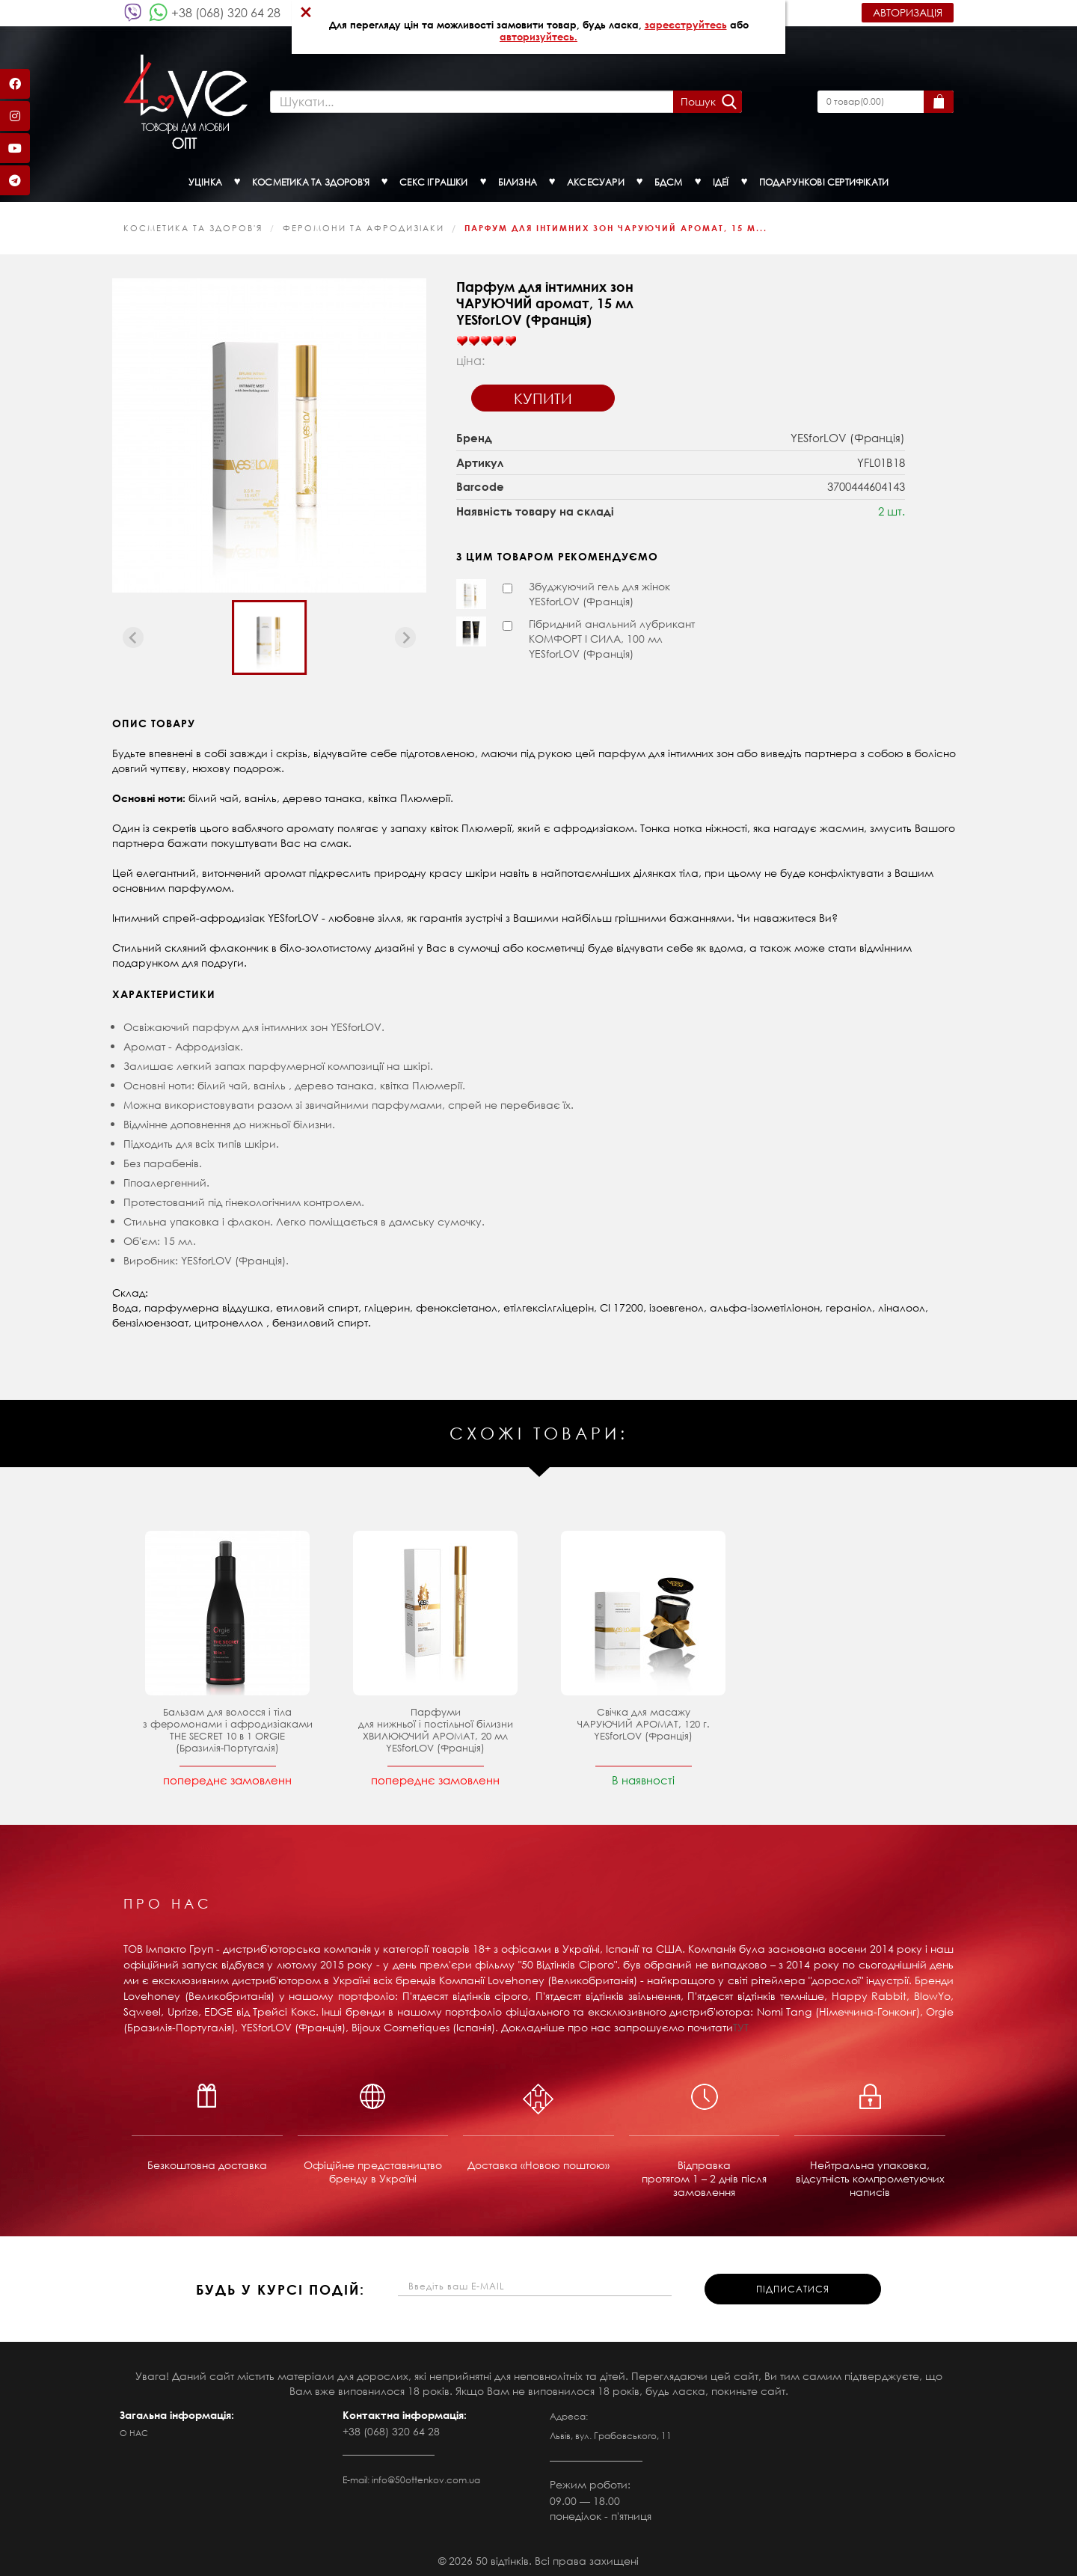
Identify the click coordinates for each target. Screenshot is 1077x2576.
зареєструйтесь (686, 25)
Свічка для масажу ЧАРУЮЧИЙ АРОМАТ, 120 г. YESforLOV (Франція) (643, 1720)
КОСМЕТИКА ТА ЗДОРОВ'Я (193, 224)
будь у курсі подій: (280, 2285)
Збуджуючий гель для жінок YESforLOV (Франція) (599, 590)
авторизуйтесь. (538, 37)
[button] (269, 633)
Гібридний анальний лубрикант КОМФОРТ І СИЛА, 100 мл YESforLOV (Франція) (612, 635)
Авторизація (907, 12)
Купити (543, 394)
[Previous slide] (133, 633)
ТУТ (741, 2023)
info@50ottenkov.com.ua (426, 2476)
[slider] (486, 337)
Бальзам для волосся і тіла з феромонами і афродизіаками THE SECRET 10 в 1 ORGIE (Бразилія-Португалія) (228, 1726)
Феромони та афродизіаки (363, 224)
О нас (134, 2429)
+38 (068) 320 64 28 (225, 12)
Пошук (696, 100)
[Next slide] (405, 633)
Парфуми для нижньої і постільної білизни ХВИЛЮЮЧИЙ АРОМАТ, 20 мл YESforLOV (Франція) (435, 1726)
